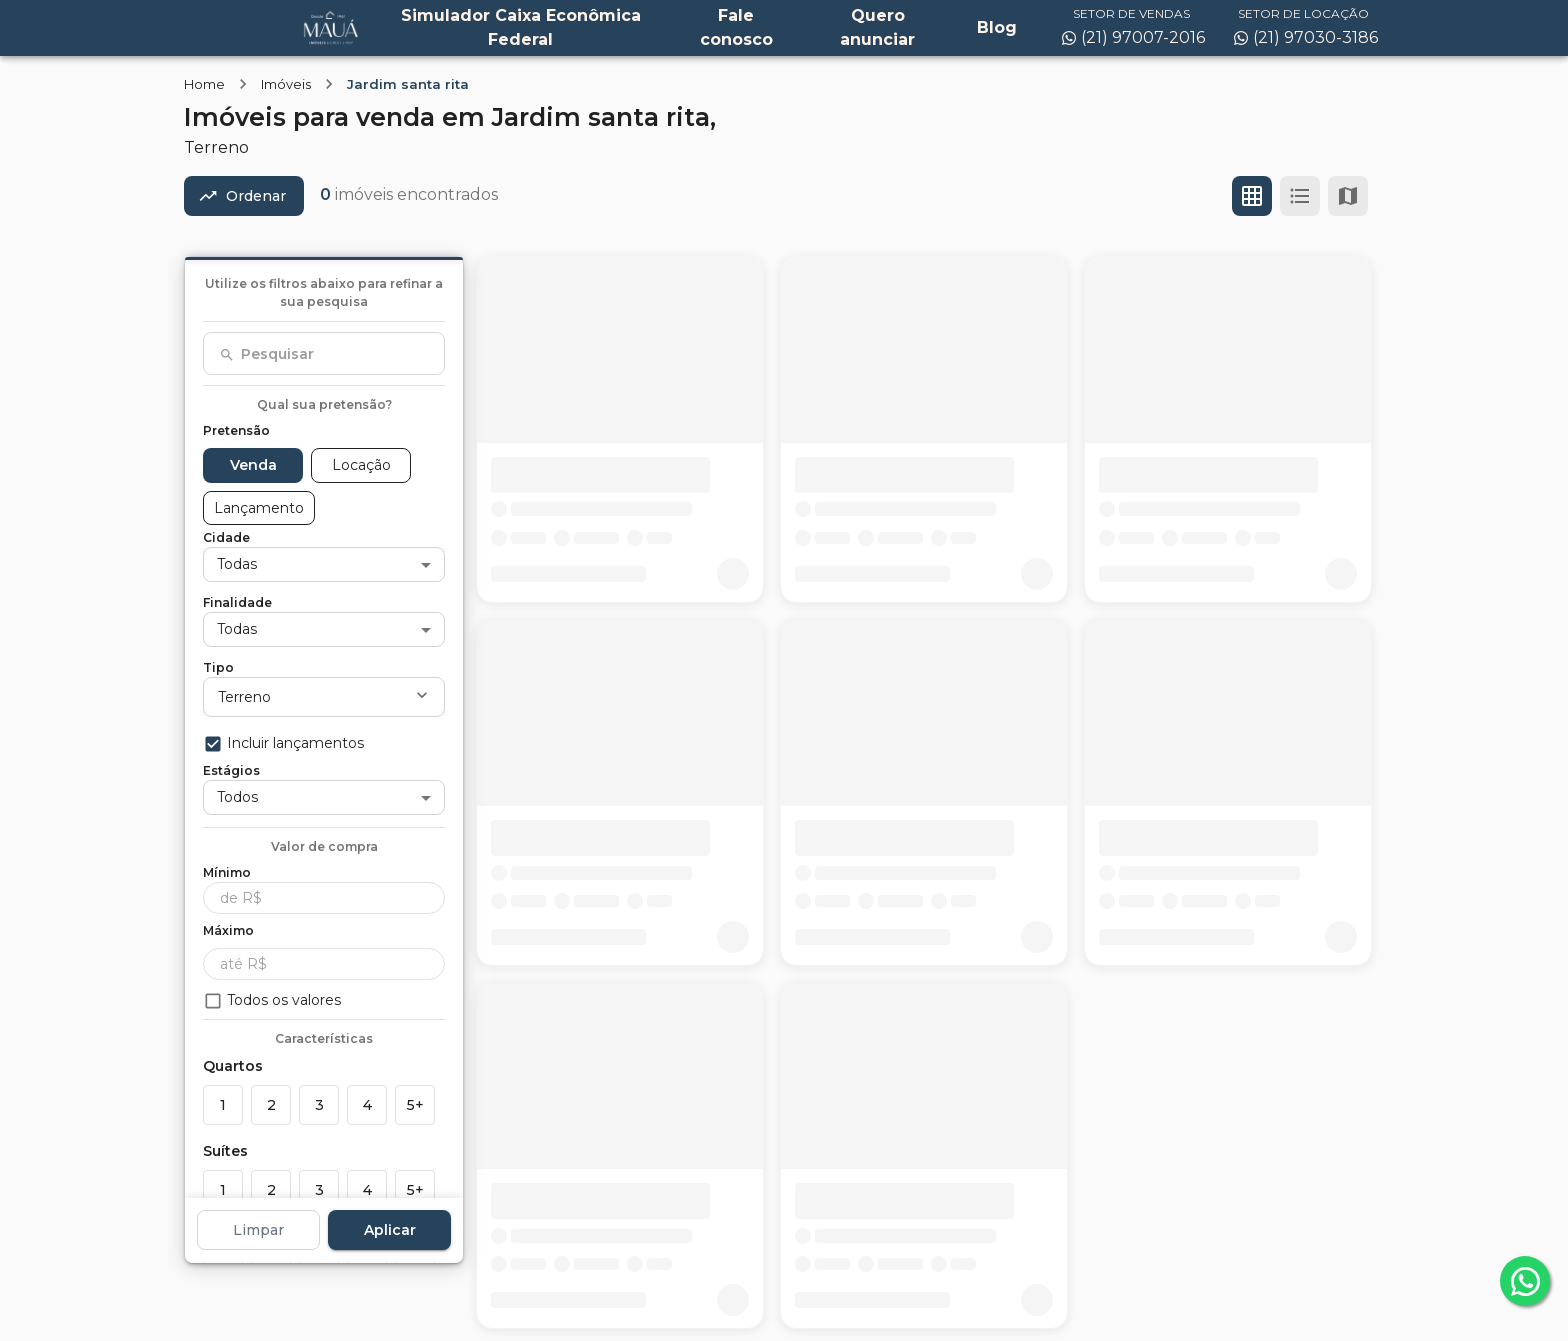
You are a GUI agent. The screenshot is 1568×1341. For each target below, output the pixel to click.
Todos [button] (237, 797)
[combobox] (324, 354)
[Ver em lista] (1300, 196)
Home (204, 84)
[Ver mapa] (1348, 196)
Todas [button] (237, 564)
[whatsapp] (1525, 1281)
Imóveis (286, 84)
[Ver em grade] (1252, 196)
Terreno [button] (244, 697)
